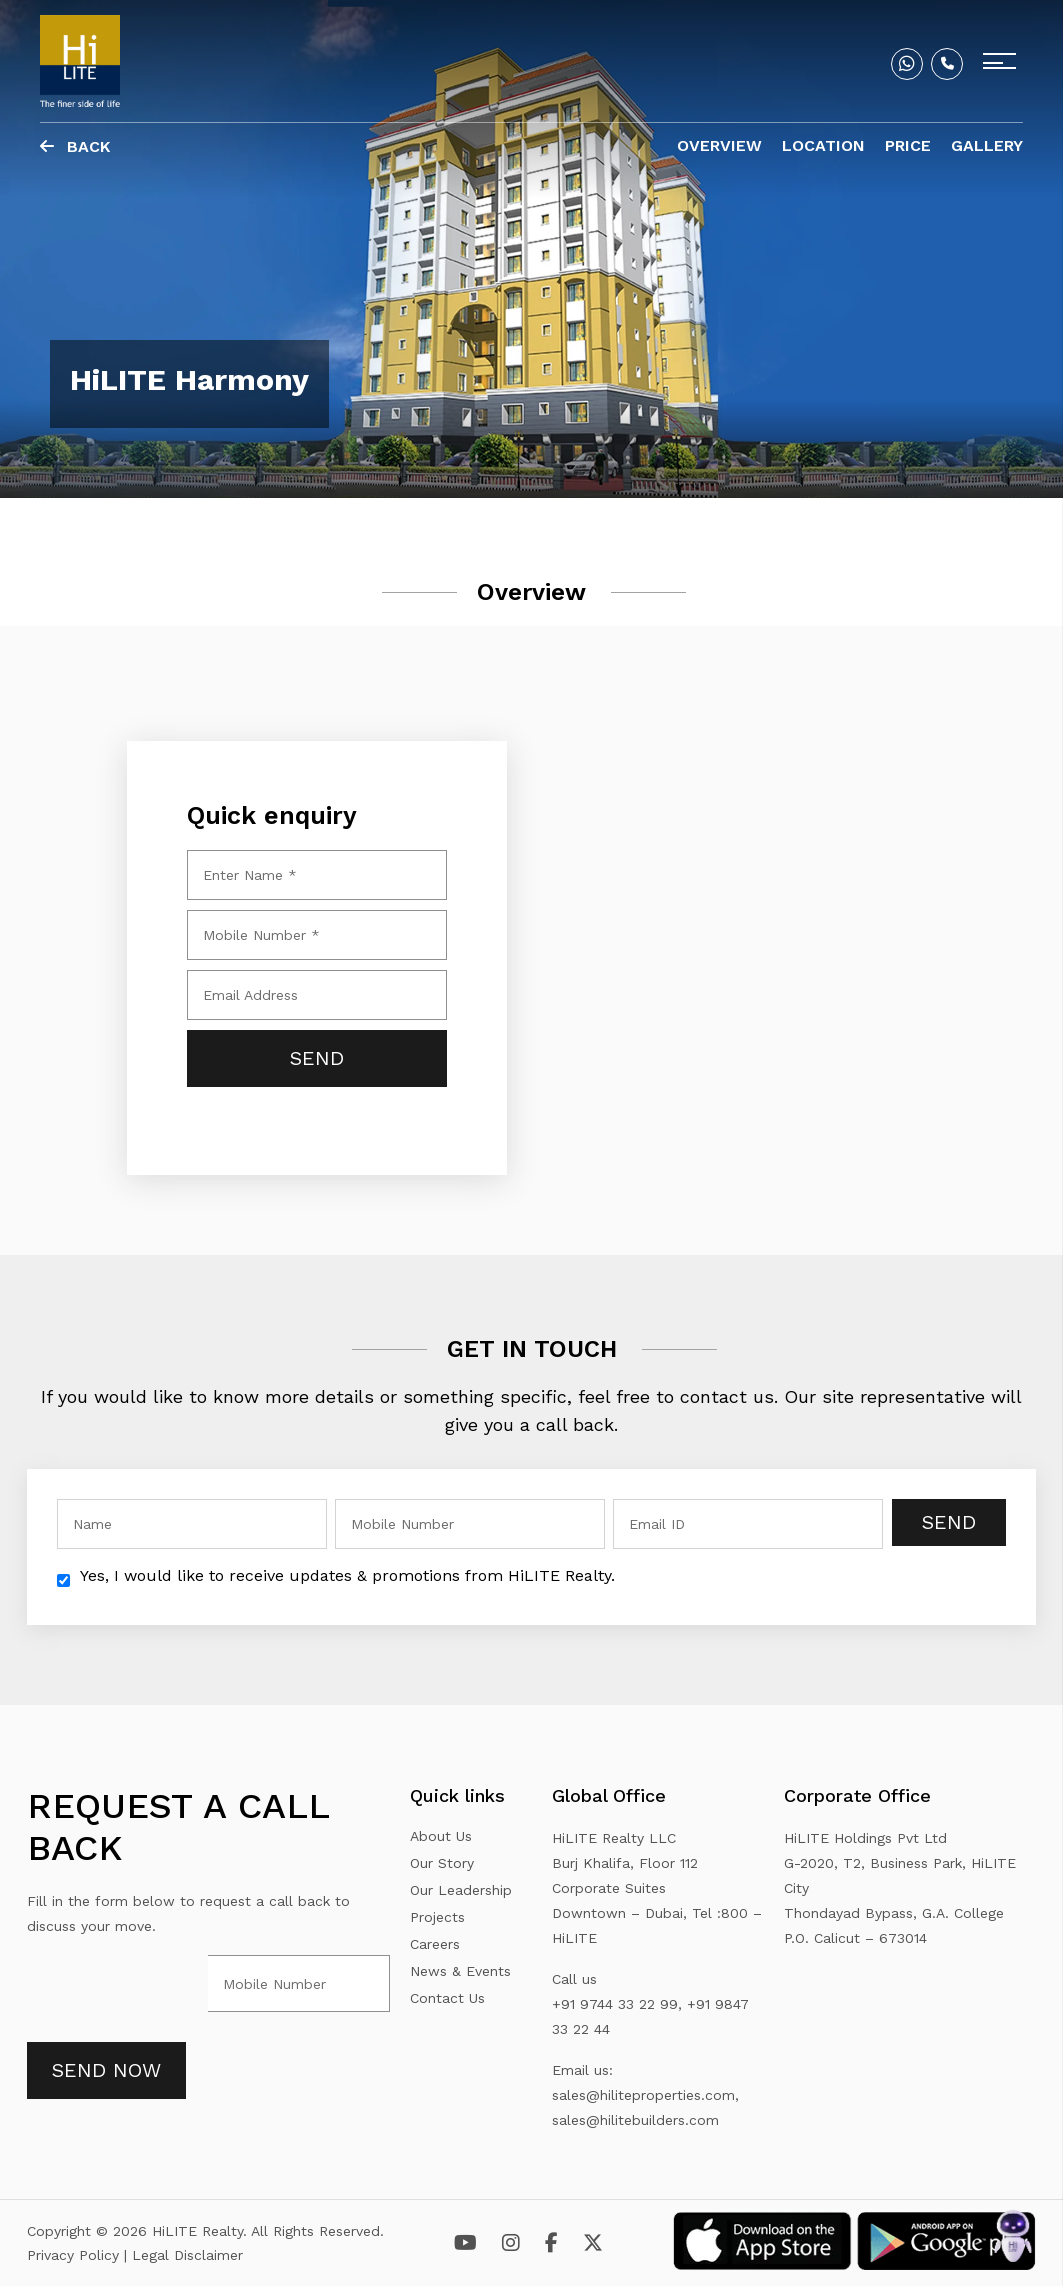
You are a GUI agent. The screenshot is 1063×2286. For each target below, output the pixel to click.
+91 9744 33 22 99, (617, 2004)
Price (908, 145)
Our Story (442, 1863)
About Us (441, 1836)
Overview (719, 145)
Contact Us (447, 1998)
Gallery (987, 145)
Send (949, 1522)
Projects (437, 1917)
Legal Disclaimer (187, 2255)
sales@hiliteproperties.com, (645, 2095)
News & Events (460, 1971)
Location (823, 145)
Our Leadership (461, 1890)
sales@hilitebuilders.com (635, 2120)
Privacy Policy (75, 2255)
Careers (435, 1944)
